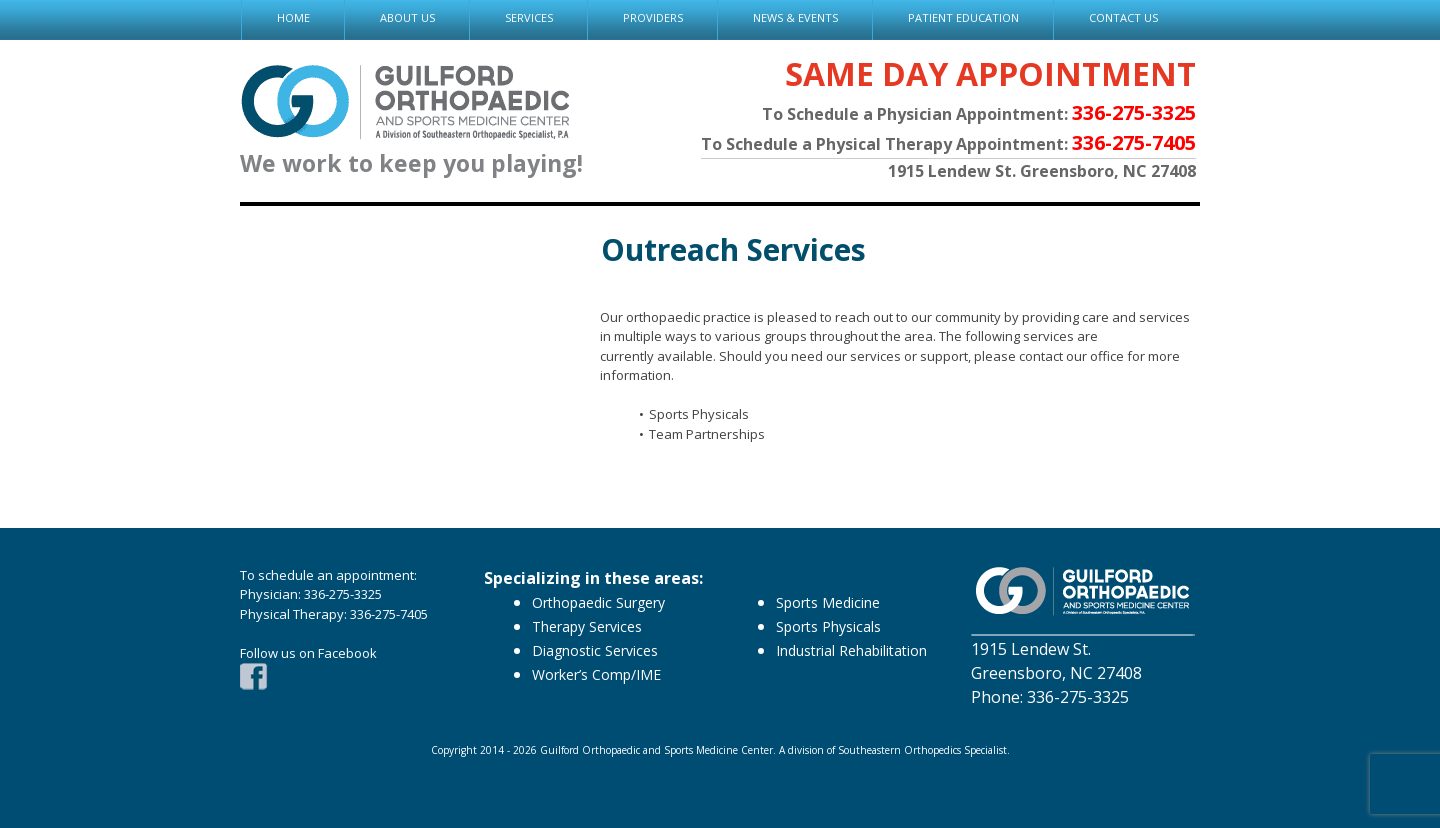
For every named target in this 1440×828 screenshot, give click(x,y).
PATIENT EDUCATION (963, 17)
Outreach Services (733, 249)
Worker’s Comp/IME (596, 674)
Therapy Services (587, 626)
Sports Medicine (828, 602)
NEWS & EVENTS (795, 17)
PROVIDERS (653, 17)
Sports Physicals (828, 626)
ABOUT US (407, 17)
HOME (293, 17)
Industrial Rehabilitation (851, 650)
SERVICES (529, 17)
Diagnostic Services (595, 650)
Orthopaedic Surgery (598, 602)
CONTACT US (1123, 17)
